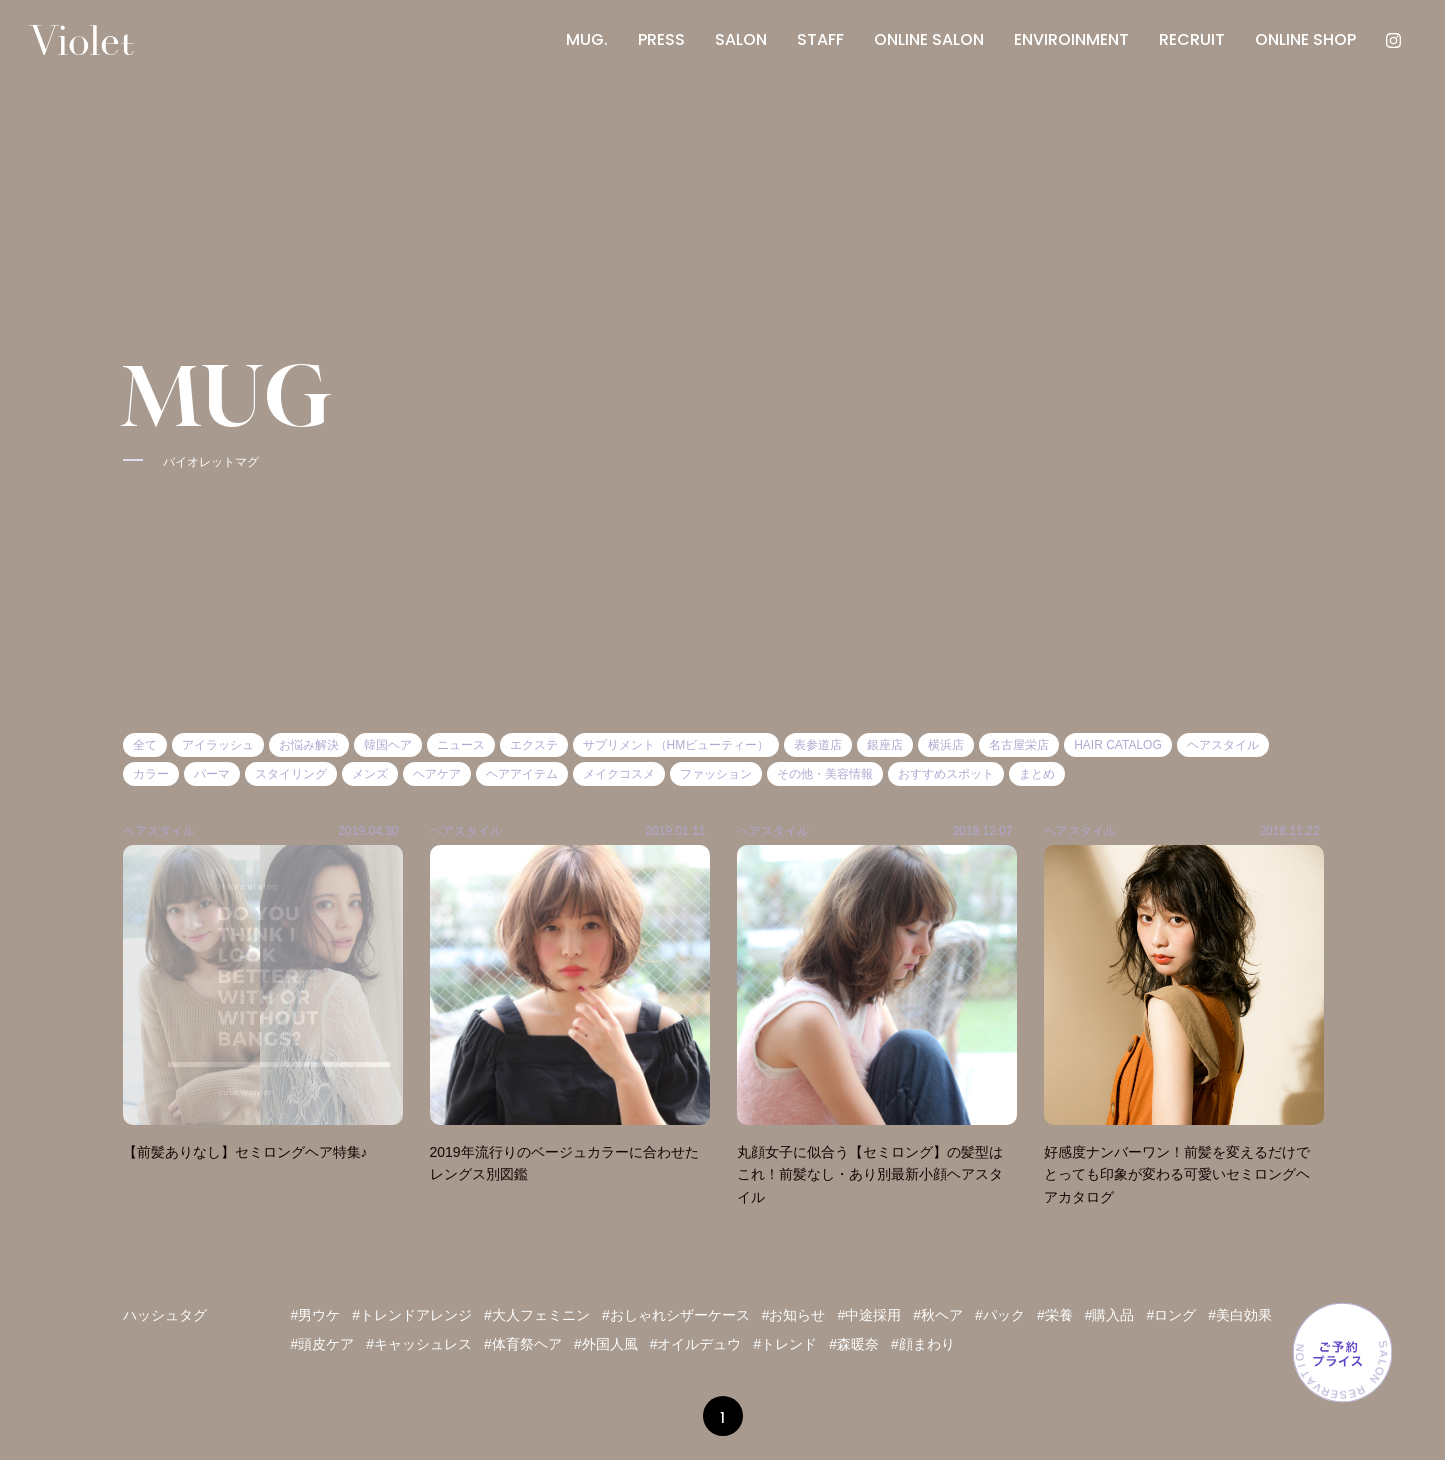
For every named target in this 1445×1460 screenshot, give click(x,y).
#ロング (1171, 1315)
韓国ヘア (388, 745)
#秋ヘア (938, 1315)
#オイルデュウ (696, 1344)
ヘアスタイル (1223, 745)
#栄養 (1055, 1315)
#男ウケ (316, 1315)
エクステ (534, 745)
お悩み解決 (309, 745)
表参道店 (818, 745)
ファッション (716, 774)
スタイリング (291, 774)
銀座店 (885, 745)
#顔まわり (923, 1344)
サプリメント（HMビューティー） (676, 745)
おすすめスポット (946, 774)
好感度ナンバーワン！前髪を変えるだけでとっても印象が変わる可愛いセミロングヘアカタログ (1177, 1174)
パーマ (212, 774)
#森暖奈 (854, 1344)
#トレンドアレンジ (412, 1315)
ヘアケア (437, 774)
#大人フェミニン (537, 1315)
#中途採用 (869, 1315)
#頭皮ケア (323, 1344)
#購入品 (1110, 1315)
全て (145, 745)
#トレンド (785, 1344)
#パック (1000, 1315)
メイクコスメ (619, 774)
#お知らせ (794, 1315)
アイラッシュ (218, 745)
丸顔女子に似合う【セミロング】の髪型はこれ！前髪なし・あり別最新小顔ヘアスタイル (870, 1174)
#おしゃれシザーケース (676, 1315)
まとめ (1037, 774)
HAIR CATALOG (1118, 745)
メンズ (370, 774)
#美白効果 (1240, 1315)
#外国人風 (606, 1344)
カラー (151, 774)
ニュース (461, 745)
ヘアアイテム (522, 774)
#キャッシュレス (419, 1344)
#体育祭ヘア (523, 1344)
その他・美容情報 (825, 774)
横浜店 (946, 745)
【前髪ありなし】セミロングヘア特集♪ (245, 1152)
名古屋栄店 (1019, 745)
